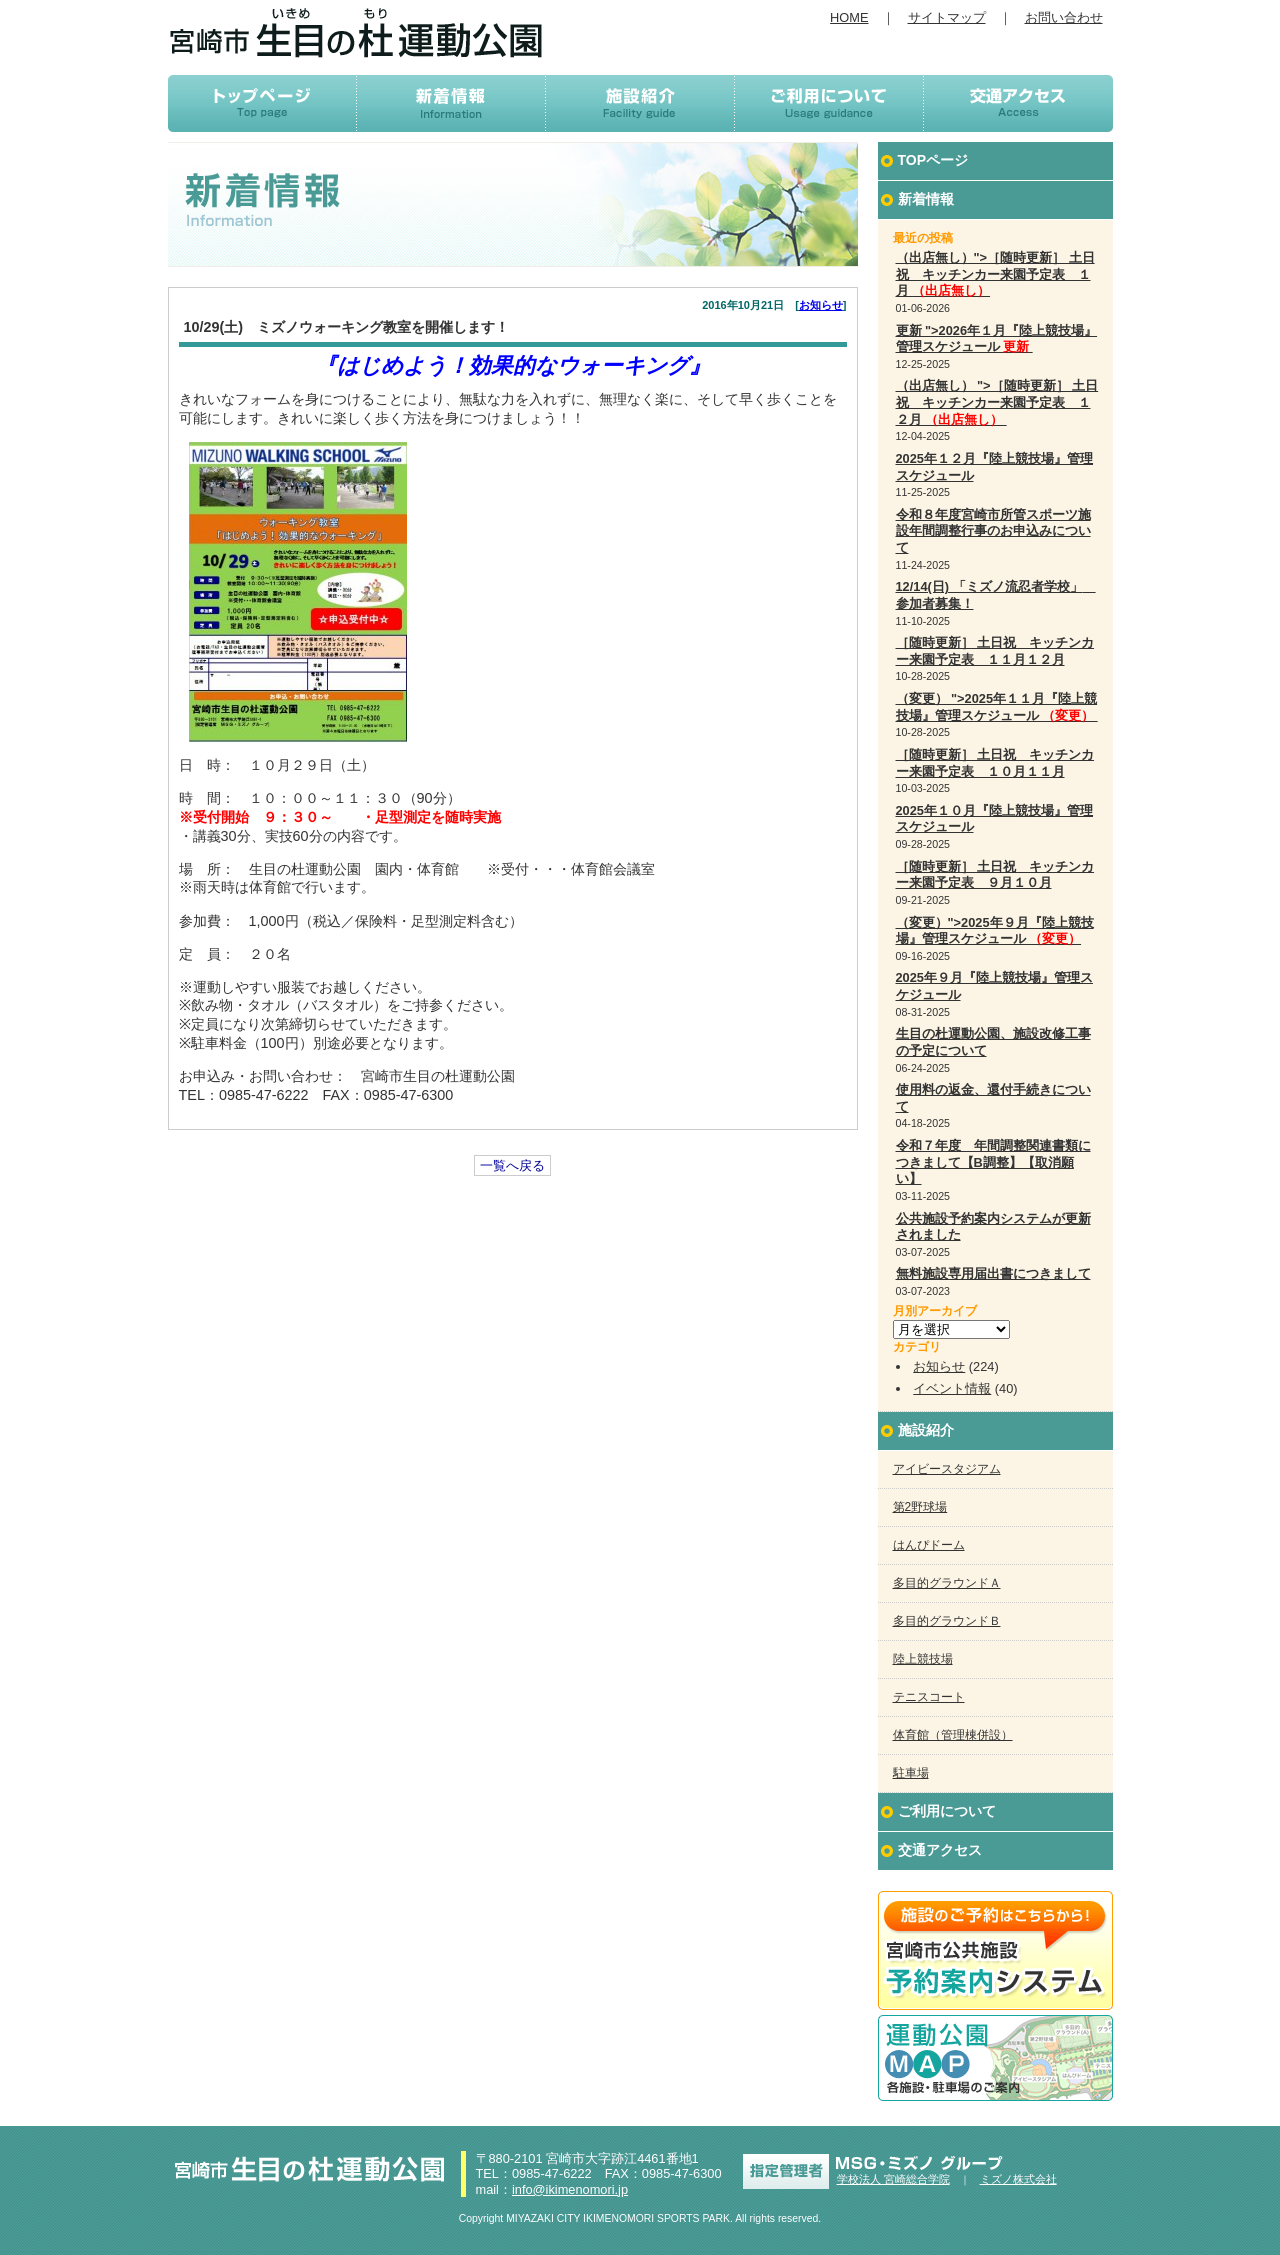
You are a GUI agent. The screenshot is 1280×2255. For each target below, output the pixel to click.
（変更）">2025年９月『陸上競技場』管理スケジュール (995, 931)
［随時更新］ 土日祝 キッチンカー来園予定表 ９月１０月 (995, 875)
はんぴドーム (929, 1545)
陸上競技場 (923, 1659)
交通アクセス (940, 1850)
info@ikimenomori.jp (570, 2189)
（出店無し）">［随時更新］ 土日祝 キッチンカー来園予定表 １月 (995, 274)
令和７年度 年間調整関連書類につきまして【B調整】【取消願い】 (993, 1162)
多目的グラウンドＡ (947, 1583)
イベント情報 (952, 1388)
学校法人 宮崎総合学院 (893, 2179)
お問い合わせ (1064, 17)
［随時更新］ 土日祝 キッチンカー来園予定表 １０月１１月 (995, 763)
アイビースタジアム (947, 1469)
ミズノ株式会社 (1018, 2179)
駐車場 (911, 1773)
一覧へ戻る (512, 1165)
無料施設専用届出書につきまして (993, 1273)
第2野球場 (920, 1507)
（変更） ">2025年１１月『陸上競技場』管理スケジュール (997, 707)
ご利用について (947, 1811)
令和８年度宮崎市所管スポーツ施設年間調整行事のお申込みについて (993, 531)
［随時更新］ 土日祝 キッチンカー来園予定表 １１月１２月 (995, 651)
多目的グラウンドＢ (947, 1621)
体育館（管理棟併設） (953, 1735)
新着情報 (926, 199)
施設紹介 (926, 1430)
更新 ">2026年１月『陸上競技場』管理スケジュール (997, 339)
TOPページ (933, 160)
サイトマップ (947, 17)
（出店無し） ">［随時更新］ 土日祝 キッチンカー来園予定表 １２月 (997, 402)
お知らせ (821, 305)
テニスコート (929, 1697)
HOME (849, 17)
